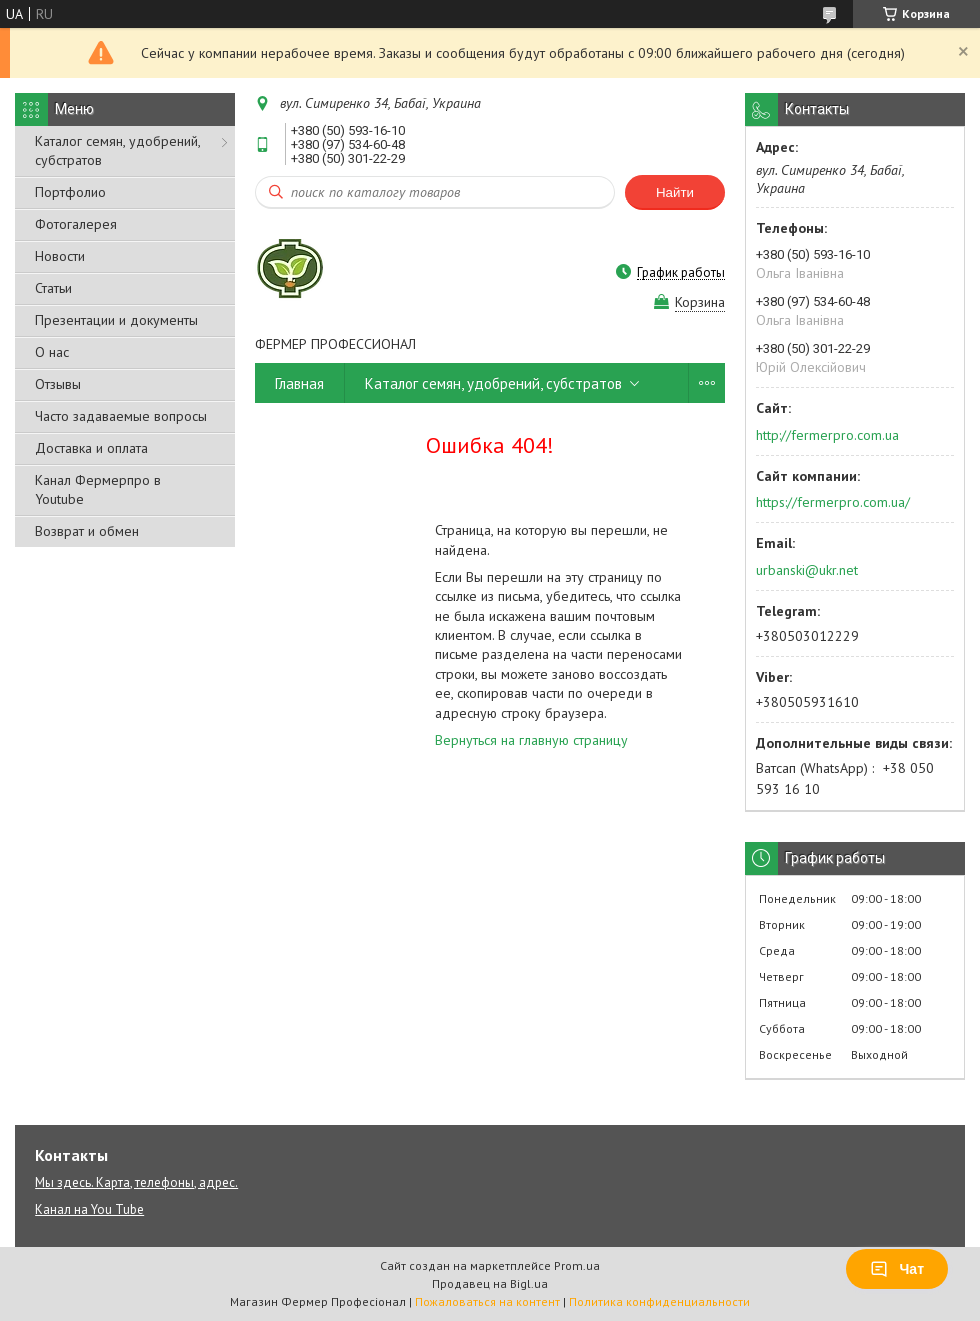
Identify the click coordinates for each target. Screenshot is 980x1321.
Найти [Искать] (675, 192)
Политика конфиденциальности (659, 1301)
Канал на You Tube (89, 1209)
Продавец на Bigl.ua (490, 1283)
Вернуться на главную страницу (531, 740)
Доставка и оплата (91, 448)
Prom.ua (577, 1265)
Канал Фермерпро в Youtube (98, 489)
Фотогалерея (76, 224)
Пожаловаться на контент (487, 1301)
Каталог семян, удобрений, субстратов (117, 150)
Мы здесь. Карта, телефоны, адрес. (136, 1182)
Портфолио (70, 192)
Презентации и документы (116, 320)
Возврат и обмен (87, 531)
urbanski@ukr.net (807, 570)
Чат (897, 1269)
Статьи (53, 288)
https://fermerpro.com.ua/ (833, 502)
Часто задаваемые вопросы (121, 416)
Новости (60, 256)
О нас (52, 352)
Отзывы (58, 384)
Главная (299, 383)
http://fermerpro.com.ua (827, 435)
